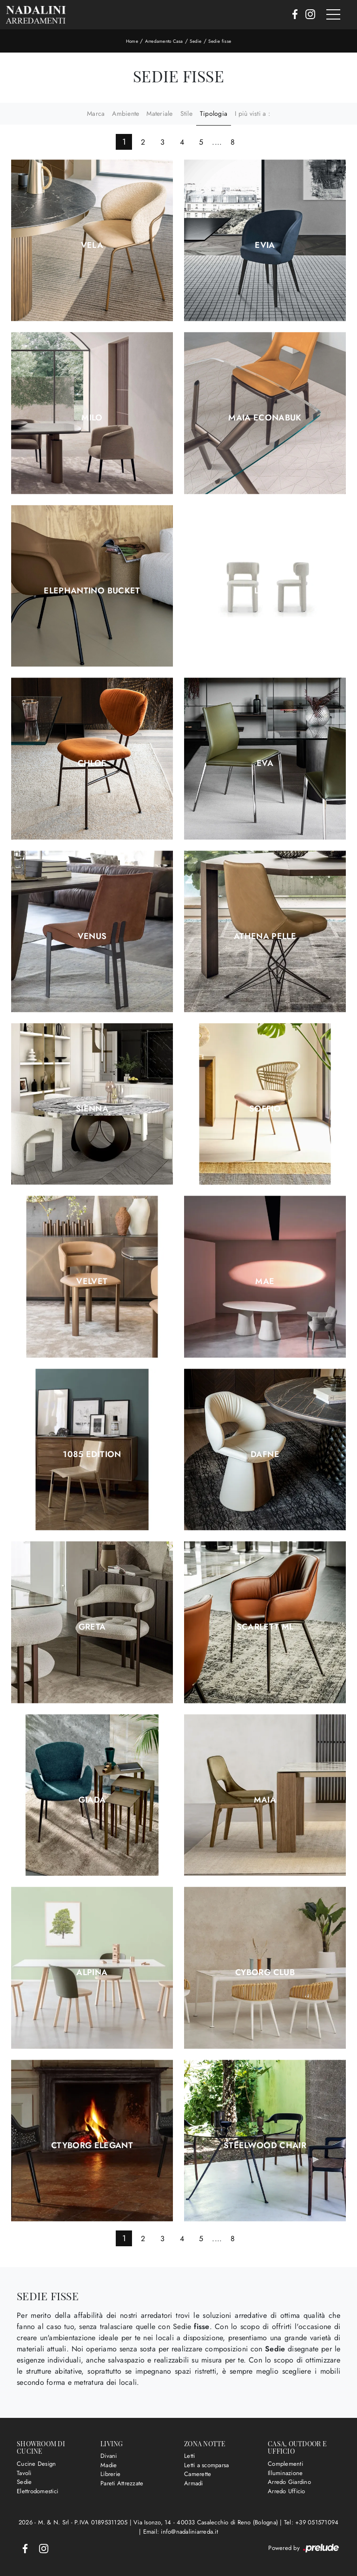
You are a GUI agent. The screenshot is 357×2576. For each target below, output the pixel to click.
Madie (108, 2465)
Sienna (92, 1109)
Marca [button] (96, 113)
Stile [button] (186, 113)
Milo (91, 418)
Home (132, 41)
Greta (92, 1627)
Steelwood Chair (265, 2145)
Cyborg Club (265, 1972)
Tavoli (24, 2473)
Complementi (285, 2463)
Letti (189, 2455)
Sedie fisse (219, 41)
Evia (265, 245)
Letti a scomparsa (206, 2465)
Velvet (91, 1281)
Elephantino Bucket (92, 591)
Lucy (264, 591)
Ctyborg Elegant (92, 2145)
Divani (108, 2455)
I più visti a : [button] (252, 113)
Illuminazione (285, 2473)
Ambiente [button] (125, 113)
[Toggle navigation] (333, 14)
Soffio (265, 1109)
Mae (264, 1281)
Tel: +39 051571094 (311, 2522)
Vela (92, 245)
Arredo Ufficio (286, 2491)
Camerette (197, 2473)
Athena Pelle (265, 936)
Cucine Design (36, 2463)
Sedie (195, 41)
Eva (265, 763)
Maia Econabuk (265, 418)
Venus (92, 936)
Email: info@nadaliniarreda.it (180, 2531)
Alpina (91, 1972)
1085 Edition (92, 1454)
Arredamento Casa (164, 41)
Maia (265, 1800)
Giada (92, 1800)
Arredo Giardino (289, 2481)
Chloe (92, 763)
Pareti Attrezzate (121, 2483)
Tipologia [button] (213, 113)
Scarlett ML (265, 1627)
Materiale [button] (159, 113)
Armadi (193, 2483)
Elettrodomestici (37, 2491)
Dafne (265, 1454)
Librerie (110, 2473)
